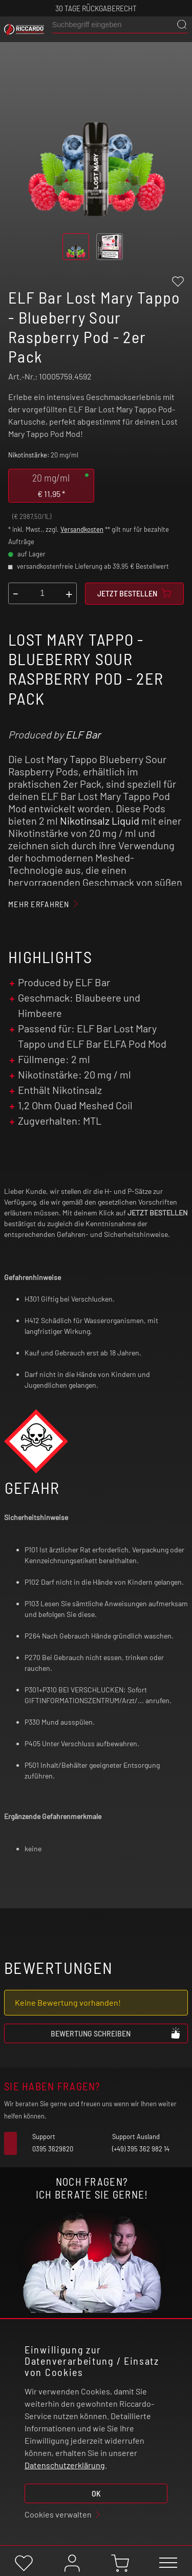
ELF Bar (83, 734)
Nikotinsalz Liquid (99, 820)
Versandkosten (81, 529)
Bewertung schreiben (116, 2033)
